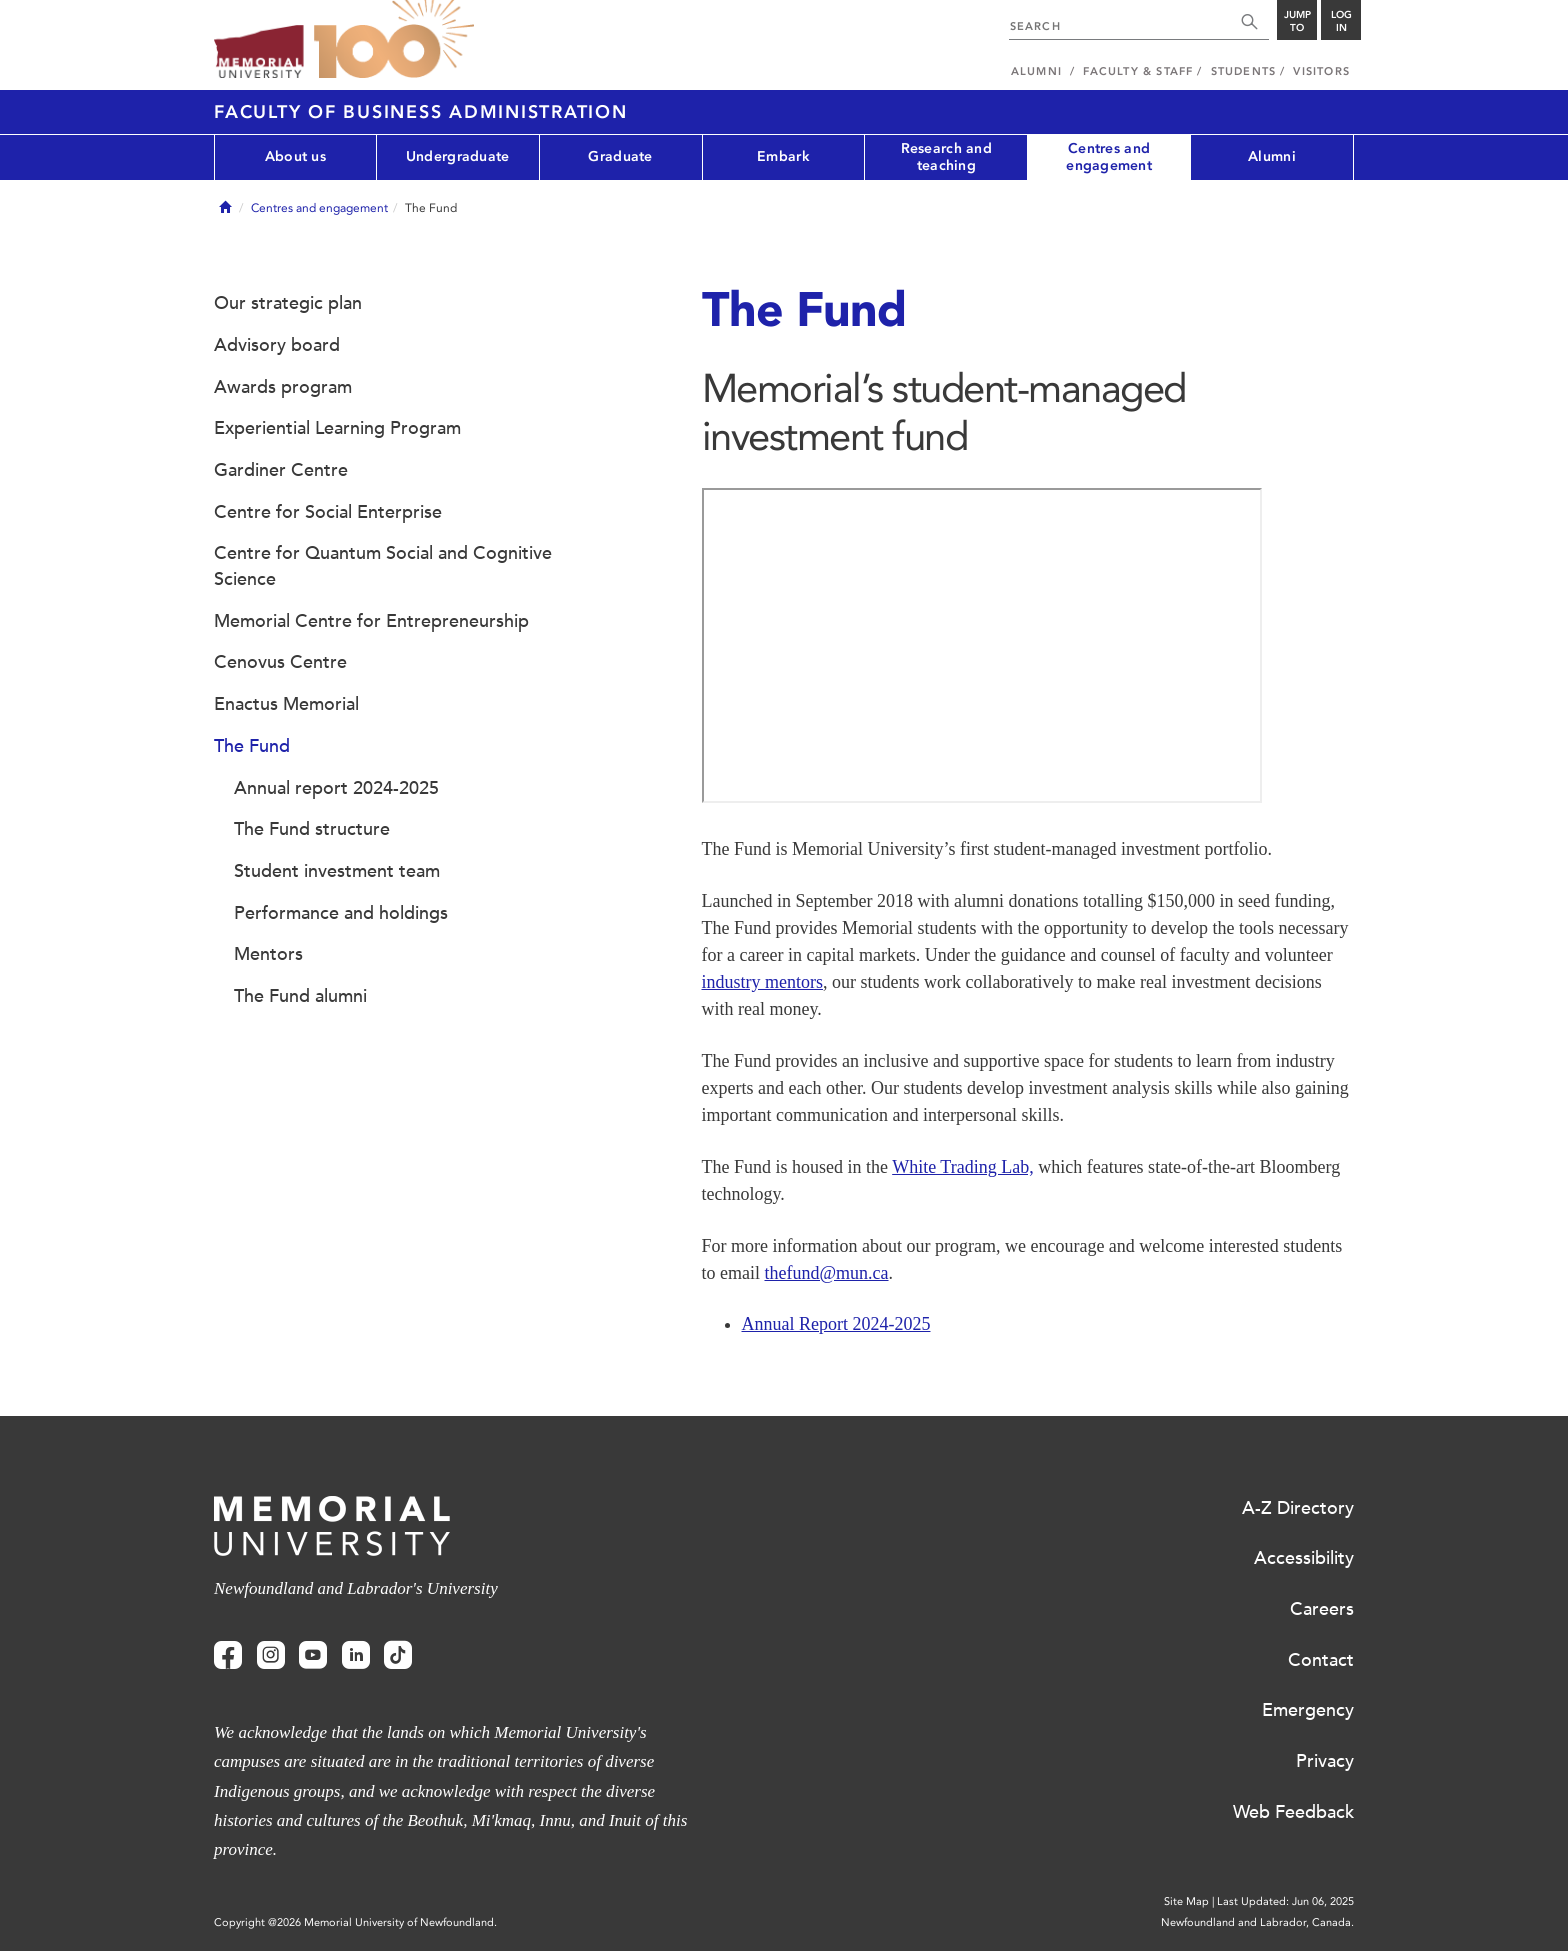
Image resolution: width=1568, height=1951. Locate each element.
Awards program (283, 387)
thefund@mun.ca (826, 1273)
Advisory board (277, 345)
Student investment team (337, 871)
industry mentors (763, 982)
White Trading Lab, (963, 1167)
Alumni (1272, 156)
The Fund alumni (300, 996)
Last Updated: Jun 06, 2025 (1285, 1901)
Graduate (620, 156)
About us (295, 156)
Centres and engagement (1109, 157)
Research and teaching (946, 157)
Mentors (268, 954)
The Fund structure (312, 829)
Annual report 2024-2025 (336, 788)
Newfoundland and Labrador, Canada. (1257, 1922)
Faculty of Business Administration (421, 112)
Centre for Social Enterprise (328, 512)
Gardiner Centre (281, 470)
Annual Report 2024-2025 (836, 1324)
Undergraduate (458, 156)
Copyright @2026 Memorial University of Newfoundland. (355, 1922)
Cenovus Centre (280, 662)
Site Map (1186, 1901)
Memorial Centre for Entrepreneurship (371, 621)
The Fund (252, 746)
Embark (783, 156)
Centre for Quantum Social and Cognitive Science (383, 566)
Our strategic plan (288, 303)
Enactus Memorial (286, 704)
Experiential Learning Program (337, 428)
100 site (394, 40)
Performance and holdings (341, 913)
